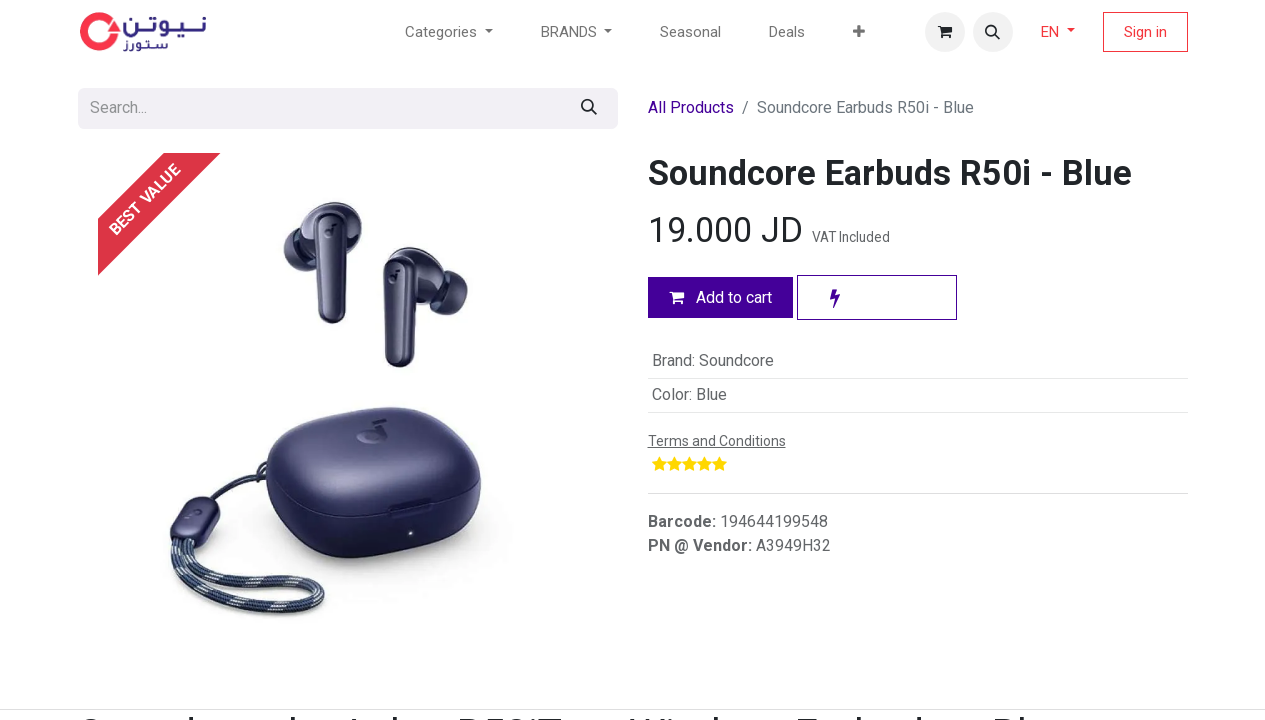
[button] (993, 32)
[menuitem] (690, 32)
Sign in (1145, 32)
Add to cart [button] (720, 297)
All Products (691, 107)
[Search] (589, 108)
